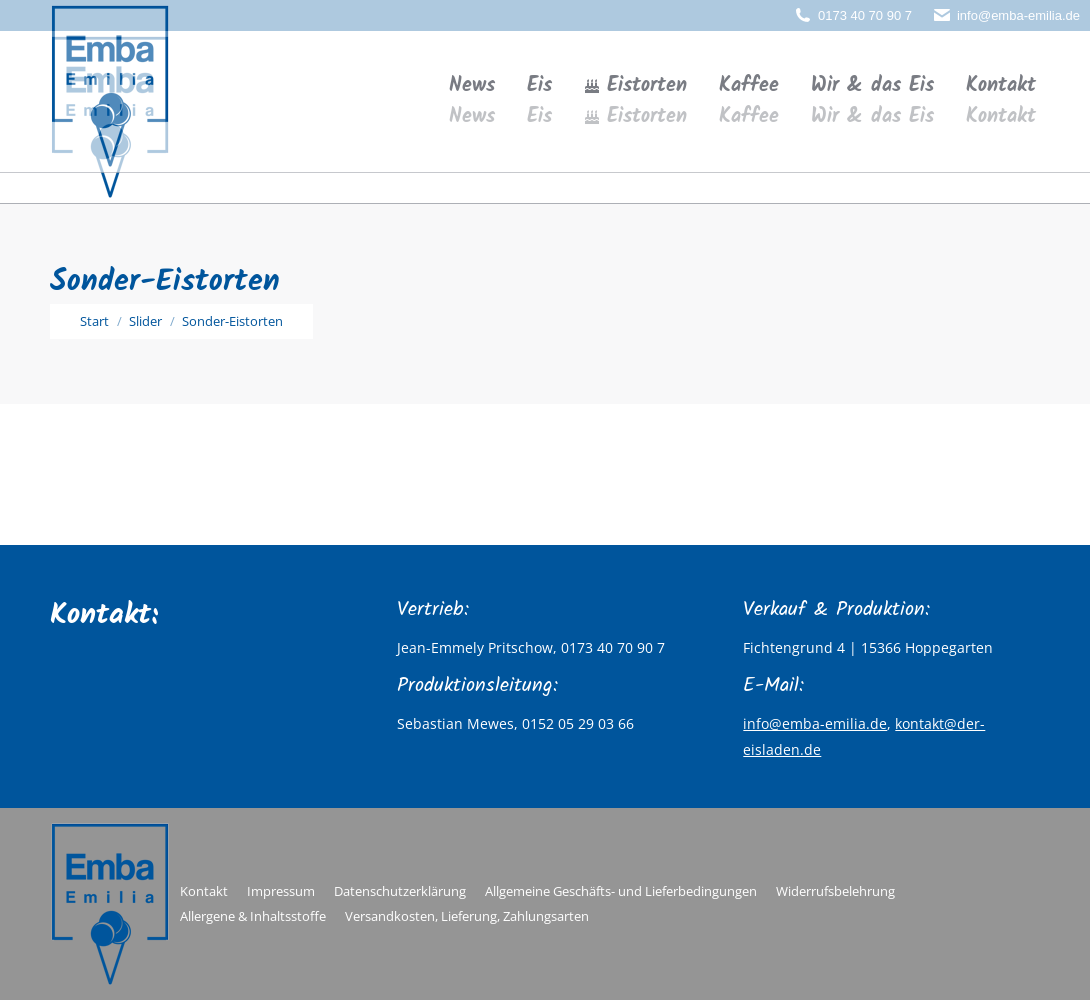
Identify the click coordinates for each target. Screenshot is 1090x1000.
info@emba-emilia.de (1018, 15)
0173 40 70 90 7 (865, 15)
